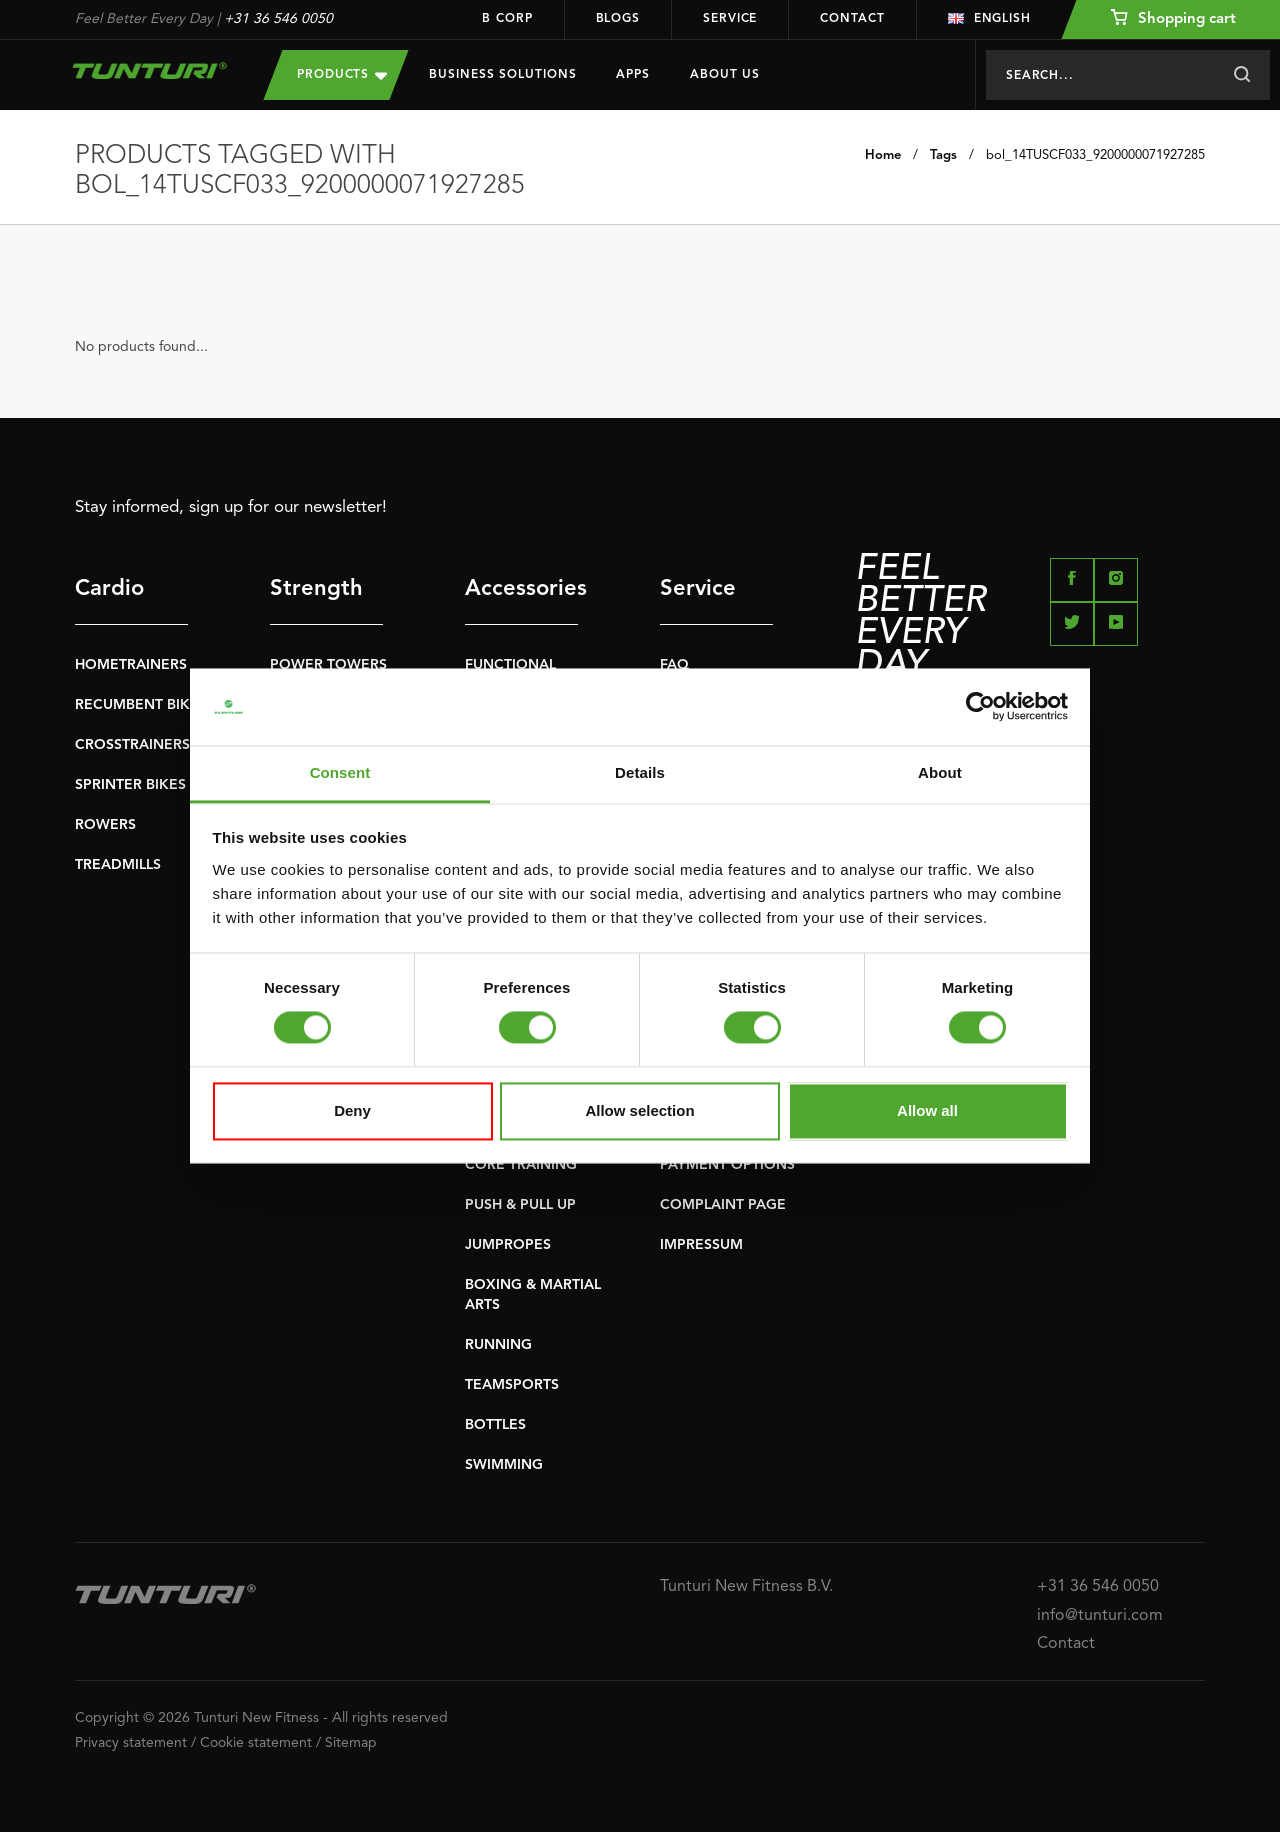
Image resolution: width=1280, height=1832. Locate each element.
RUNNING (498, 1345)
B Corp (507, 19)
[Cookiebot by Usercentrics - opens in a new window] (980, 707)
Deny (352, 1110)
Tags (943, 155)
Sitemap (351, 1743)
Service (730, 19)
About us (725, 75)
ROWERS (105, 825)
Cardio (109, 589)
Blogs (618, 19)
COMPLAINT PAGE (723, 1205)
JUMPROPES (508, 1245)
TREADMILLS (118, 865)
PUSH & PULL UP (520, 1205)
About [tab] (940, 772)
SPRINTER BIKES (130, 785)
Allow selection (639, 1110)
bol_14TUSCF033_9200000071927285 (1095, 155)
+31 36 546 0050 (278, 19)
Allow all (927, 1110)
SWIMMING (504, 1465)
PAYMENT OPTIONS (727, 1165)
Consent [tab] (340, 772)
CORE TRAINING (521, 1165)
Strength (316, 589)
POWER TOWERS (328, 665)
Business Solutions (502, 75)
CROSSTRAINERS (132, 745)
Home (883, 155)
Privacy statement (131, 1743)
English (989, 19)
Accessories (521, 589)
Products (342, 74)
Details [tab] (640, 772)
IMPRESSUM (701, 1245)
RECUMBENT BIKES (141, 705)
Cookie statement (256, 1743)
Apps (633, 75)
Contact (852, 19)
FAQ (674, 665)
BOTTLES (495, 1425)
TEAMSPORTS (512, 1385)
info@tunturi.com (1100, 1616)
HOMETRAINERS (131, 665)
